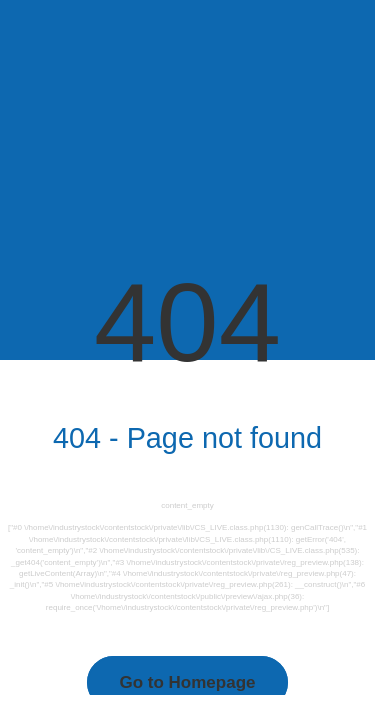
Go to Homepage (187, 682)
